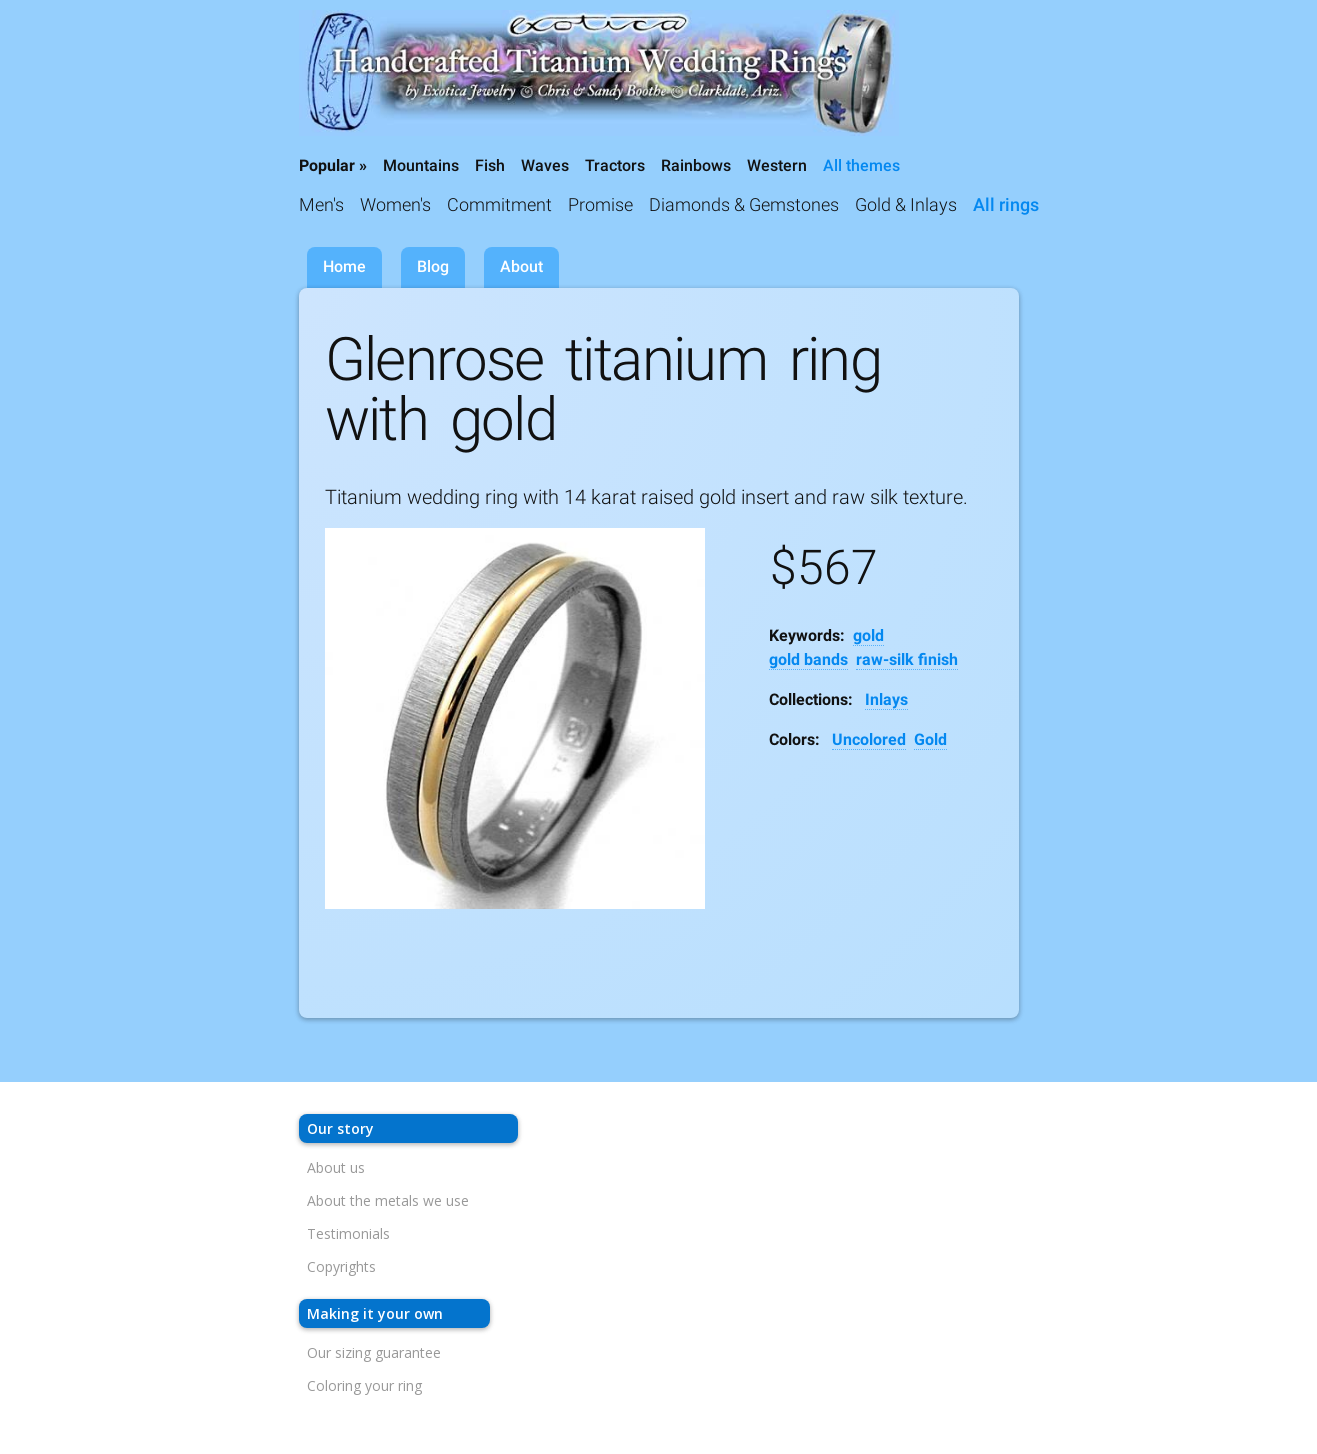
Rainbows (696, 165)
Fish (490, 165)
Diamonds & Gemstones (744, 204)
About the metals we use (388, 1200)
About (521, 266)
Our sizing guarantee (374, 1352)
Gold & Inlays (906, 204)
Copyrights (341, 1266)
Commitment (499, 204)
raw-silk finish (907, 659)
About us (336, 1167)
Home (344, 266)
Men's (321, 204)
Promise (600, 204)
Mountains (421, 165)
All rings (1006, 204)
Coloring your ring (364, 1385)
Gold (930, 739)
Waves (545, 165)
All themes (861, 165)
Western (777, 165)
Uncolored (869, 739)
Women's (395, 204)
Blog (433, 266)
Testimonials (348, 1233)
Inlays (886, 699)
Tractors (615, 165)
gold (868, 635)
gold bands (808, 659)
